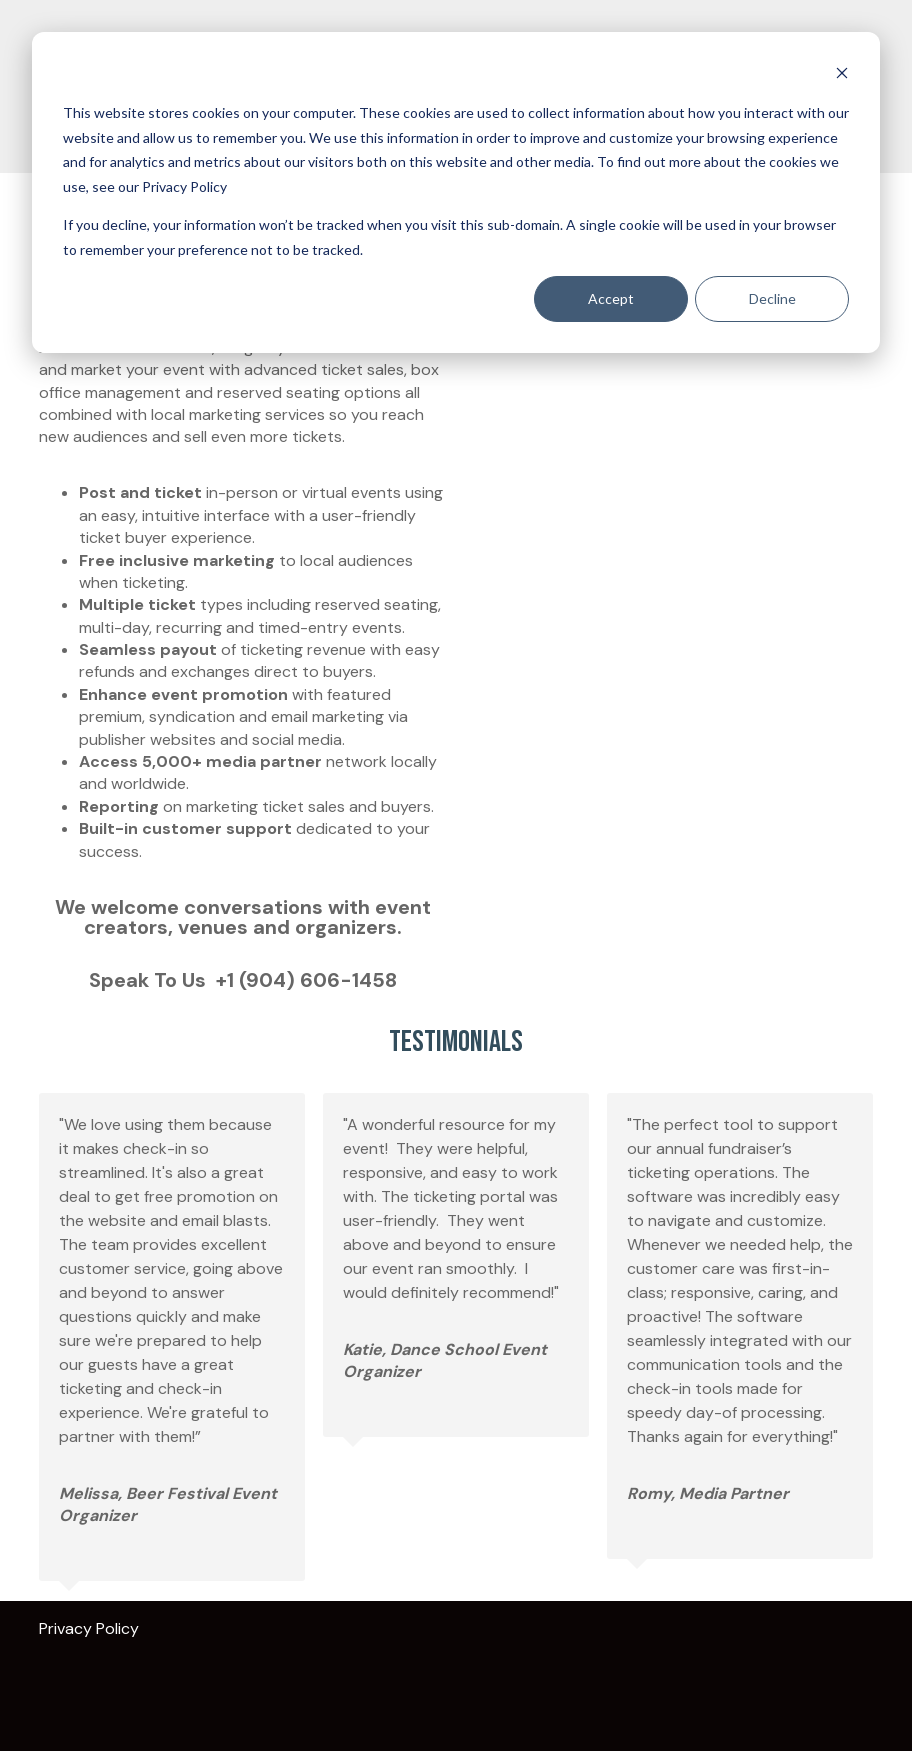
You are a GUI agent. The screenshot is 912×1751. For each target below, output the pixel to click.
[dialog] (456, 192)
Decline (772, 298)
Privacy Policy (95, 1628)
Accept (611, 298)
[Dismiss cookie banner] (842, 75)
